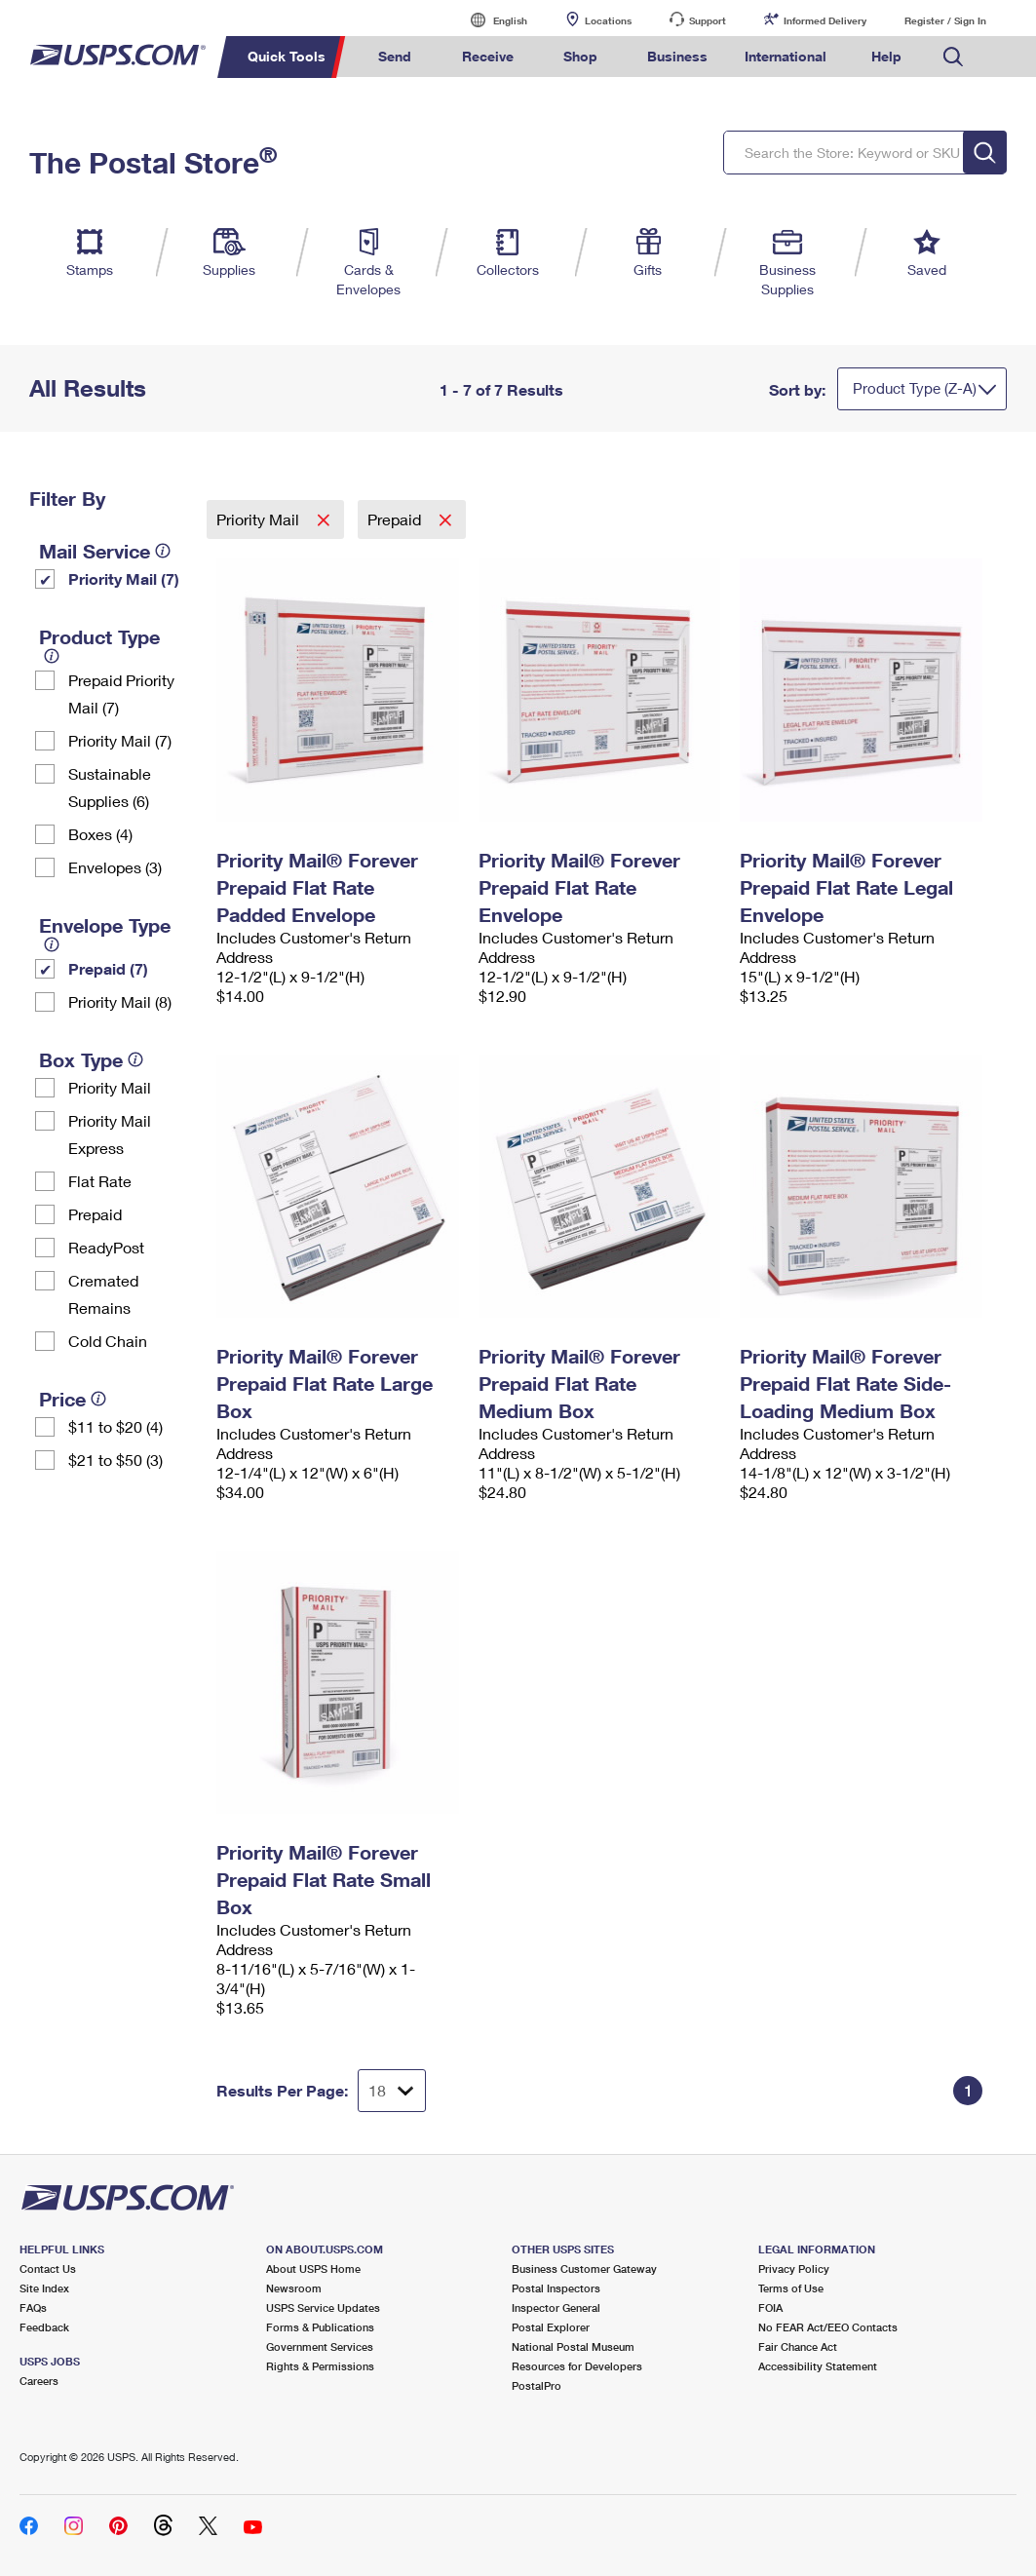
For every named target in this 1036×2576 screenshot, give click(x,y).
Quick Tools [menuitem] (287, 56)
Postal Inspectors (556, 2288)
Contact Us (47, 2268)
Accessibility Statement (817, 2366)
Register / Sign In (945, 20)
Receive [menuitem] (488, 56)
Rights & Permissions (320, 2366)
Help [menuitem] (886, 56)
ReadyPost (106, 1247)
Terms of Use (791, 2288)
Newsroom (294, 2288)
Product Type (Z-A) (915, 388)
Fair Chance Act (797, 2346)
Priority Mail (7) (123, 578)
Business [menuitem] (677, 56)
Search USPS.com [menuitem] (953, 57)
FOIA (770, 2307)
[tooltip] (163, 550)
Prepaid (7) (108, 968)
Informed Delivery (825, 20)
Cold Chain (107, 1340)
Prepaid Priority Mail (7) (121, 693)
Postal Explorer (551, 2327)
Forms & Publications (320, 2327)
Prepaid (95, 1214)
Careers (38, 2380)
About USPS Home (313, 2268)
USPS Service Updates (323, 2307)
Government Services (319, 2346)
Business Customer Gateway (584, 2268)
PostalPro (536, 2385)
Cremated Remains (103, 1294)
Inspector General (556, 2307)
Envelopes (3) (115, 867)
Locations (608, 20)
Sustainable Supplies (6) (109, 787)
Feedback (44, 2327)
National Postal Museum (573, 2346)
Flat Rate (100, 1181)
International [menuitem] (785, 56)
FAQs (33, 2307)
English (490, 20)
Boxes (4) (100, 834)
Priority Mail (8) (120, 1001)
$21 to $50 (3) (115, 1459)
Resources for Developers (577, 2366)
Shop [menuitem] (580, 56)
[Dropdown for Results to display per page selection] (392, 2090)
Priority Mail (109, 1087)
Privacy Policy (793, 2268)
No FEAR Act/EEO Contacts (828, 2327)
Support (707, 20)
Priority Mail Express (109, 1134)
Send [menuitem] (394, 56)
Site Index (44, 2288)
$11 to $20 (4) (115, 1426)
